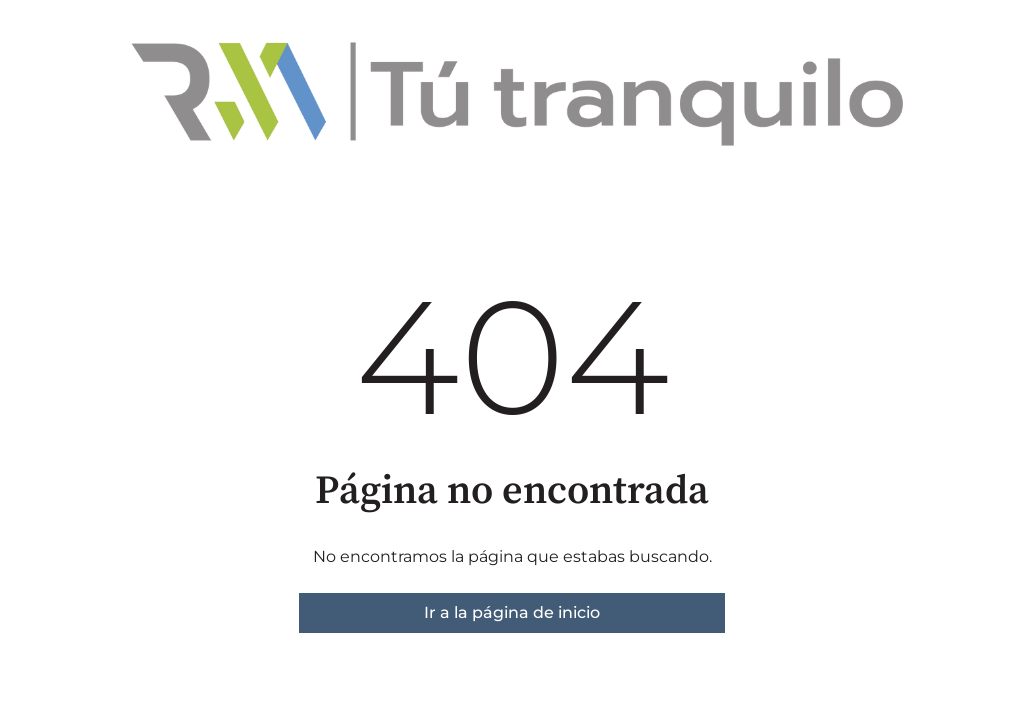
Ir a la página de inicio (512, 612)
